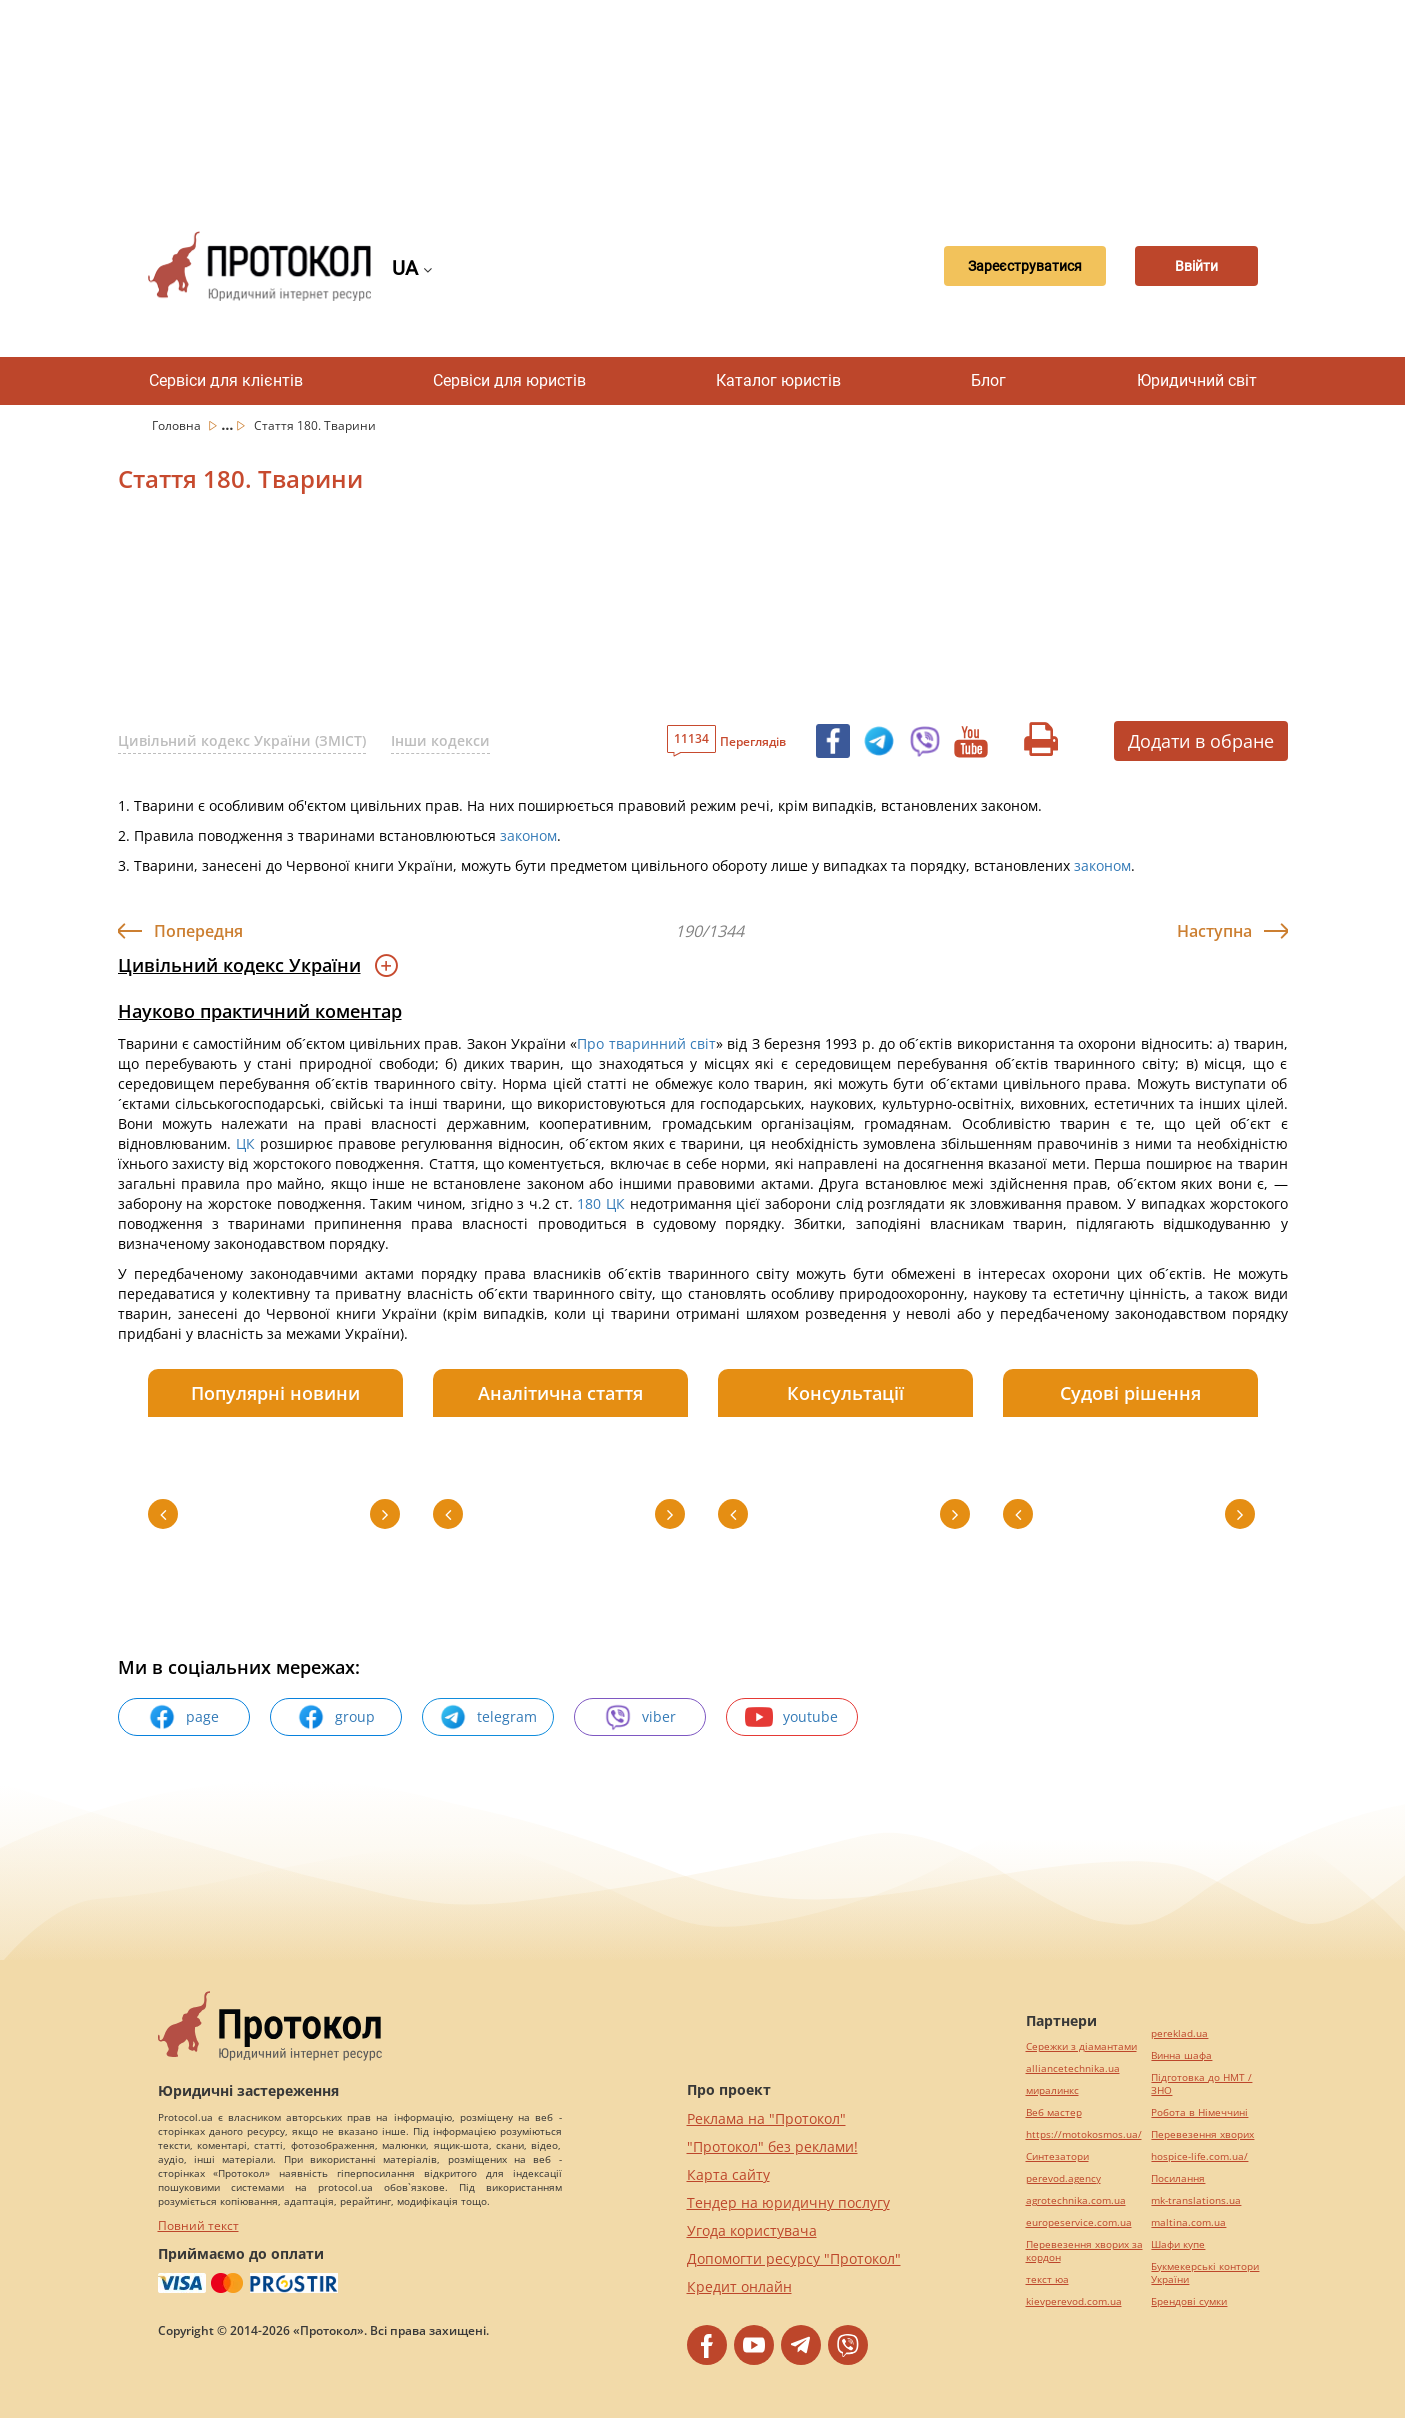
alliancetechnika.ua (1073, 2068)
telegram (488, 1717)
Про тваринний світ (646, 1043)
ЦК (245, 1143)
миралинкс (1052, 2090)
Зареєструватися (998, 266)
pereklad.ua (1179, 2033)
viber (640, 1717)
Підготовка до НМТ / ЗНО (1201, 2084)
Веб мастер (1054, 2112)
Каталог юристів (778, 380)
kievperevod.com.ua (1074, 2301)
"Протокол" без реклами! (772, 2146)
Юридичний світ (1197, 380)
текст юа (1047, 2279)
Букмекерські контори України (1205, 2273)
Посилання (1178, 2178)
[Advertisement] (703, 100)
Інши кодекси (440, 740)
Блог (988, 380)
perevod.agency (1063, 2178)
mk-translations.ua (1196, 2200)
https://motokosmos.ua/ (1084, 2134)
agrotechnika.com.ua (1076, 2200)
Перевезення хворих (1202, 2134)
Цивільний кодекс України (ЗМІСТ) (242, 740)
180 (589, 1203)
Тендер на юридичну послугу (788, 2202)
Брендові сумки (1189, 2301)
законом (528, 835)
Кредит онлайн (739, 2286)
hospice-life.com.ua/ (1199, 2156)
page (183, 1717)
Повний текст (198, 2225)
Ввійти (1187, 266)
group (336, 1717)
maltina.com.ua (1188, 2222)
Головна (178, 425)
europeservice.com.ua (1079, 2222)
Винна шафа (1181, 2055)
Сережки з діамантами (1081, 2046)
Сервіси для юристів (509, 380)
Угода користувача (752, 2230)
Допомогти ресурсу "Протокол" (794, 2258)
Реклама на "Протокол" (766, 2118)
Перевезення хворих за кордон (1084, 2251)
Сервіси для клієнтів (226, 380)
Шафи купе (1178, 2244)
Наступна (1214, 931)
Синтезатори (1057, 2156)
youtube (791, 1717)
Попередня (198, 931)
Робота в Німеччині (1199, 2112)
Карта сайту (728, 2174)
